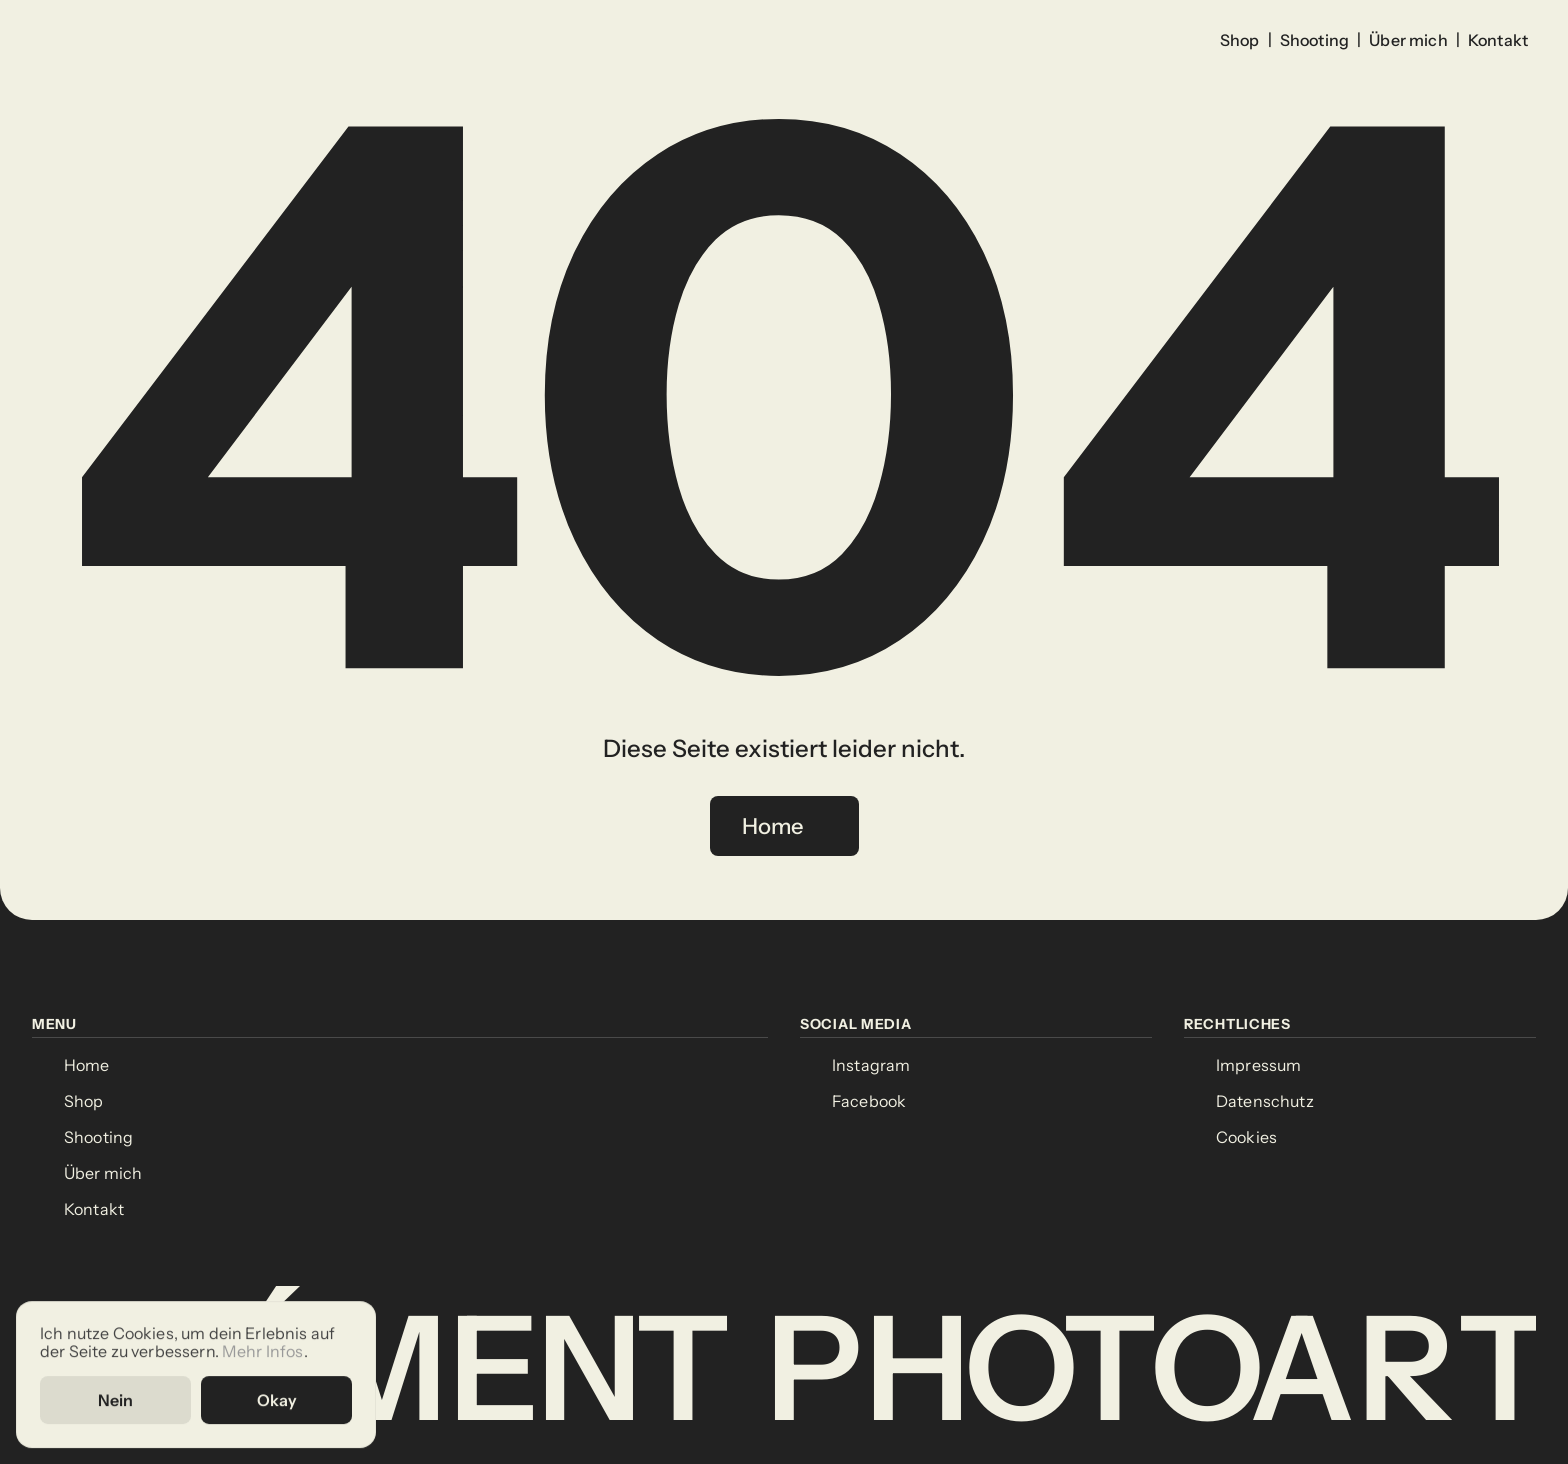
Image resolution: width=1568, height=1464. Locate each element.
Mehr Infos (263, 1352)
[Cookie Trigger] (1246, 1138)
